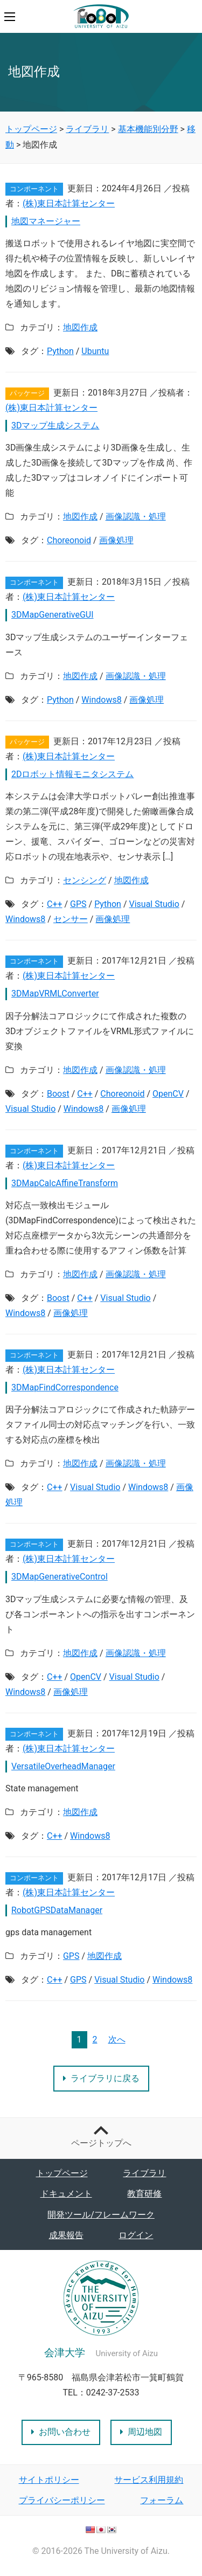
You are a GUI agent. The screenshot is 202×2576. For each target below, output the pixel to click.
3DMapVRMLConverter (55, 993)
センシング (84, 880)
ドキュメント (66, 2194)
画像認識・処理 (136, 516)
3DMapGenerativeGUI (52, 615)
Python (60, 351)
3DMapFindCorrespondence (65, 1387)
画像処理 (116, 540)
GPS (78, 904)
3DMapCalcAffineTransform (64, 1183)
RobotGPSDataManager (56, 1910)
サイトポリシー (49, 2480)
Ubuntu (95, 351)
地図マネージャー (45, 221)
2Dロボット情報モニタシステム (72, 774)
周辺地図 (141, 2432)
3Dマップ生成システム (55, 425)
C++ (54, 904)
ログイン (136, 2235)
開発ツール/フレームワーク (101, 2215)
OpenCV (168, 1094)
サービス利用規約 (148, 2480)
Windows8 (101, 700)
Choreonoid (69, 540)
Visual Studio (154, 904)
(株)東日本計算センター (69, 203)
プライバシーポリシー (62, 2500)
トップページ (62, 2173)
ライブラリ (144, 2173)
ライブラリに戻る (101, 2078)
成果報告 (66, 2235)
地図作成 (80, 327)
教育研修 (144, 2194)
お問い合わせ (60, 2432)
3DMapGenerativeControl (59, 1576)
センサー (70, 919)
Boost (58, 1094)
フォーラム (161, 2500)
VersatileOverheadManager (63, 1766)
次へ (117, 2039)
